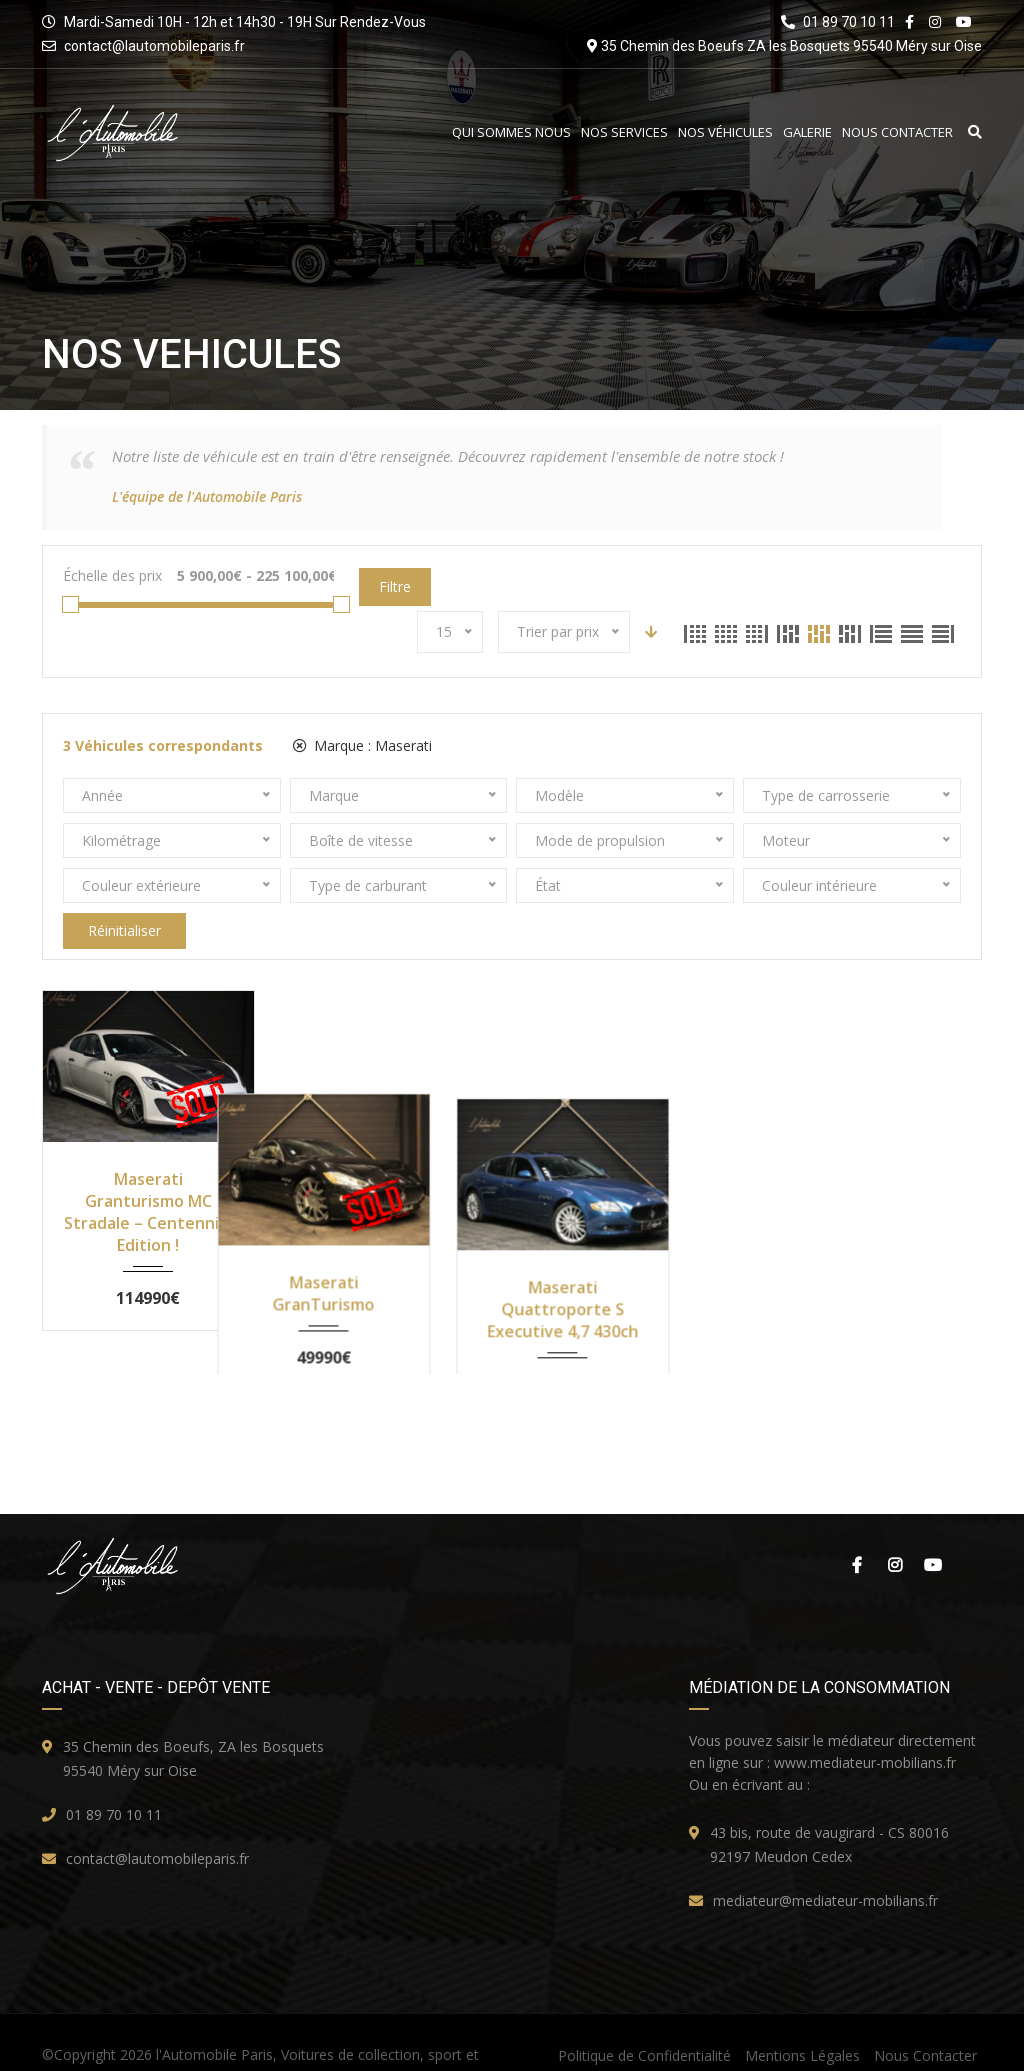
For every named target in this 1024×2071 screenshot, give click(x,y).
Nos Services (624, 132)
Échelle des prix (112, 575)
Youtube (933, 1528)
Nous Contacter (897, 132)
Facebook (857, 1528)
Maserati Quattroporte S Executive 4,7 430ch (633, 1201)
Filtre (395, 586)
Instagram (895, 1528)
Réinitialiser (124, 930)
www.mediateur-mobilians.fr (865, 1725)
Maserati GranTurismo (391, 1190)
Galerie (807, 132)
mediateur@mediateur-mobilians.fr (825, 1863)
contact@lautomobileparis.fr (154, 46)
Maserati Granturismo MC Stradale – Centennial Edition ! (148, 1212)
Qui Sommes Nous (511, 132)
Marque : (362, 745)
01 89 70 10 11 (114, 1777)
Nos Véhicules (725, 132)
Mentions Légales (802, 2018)
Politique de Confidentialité (644, 2018)
